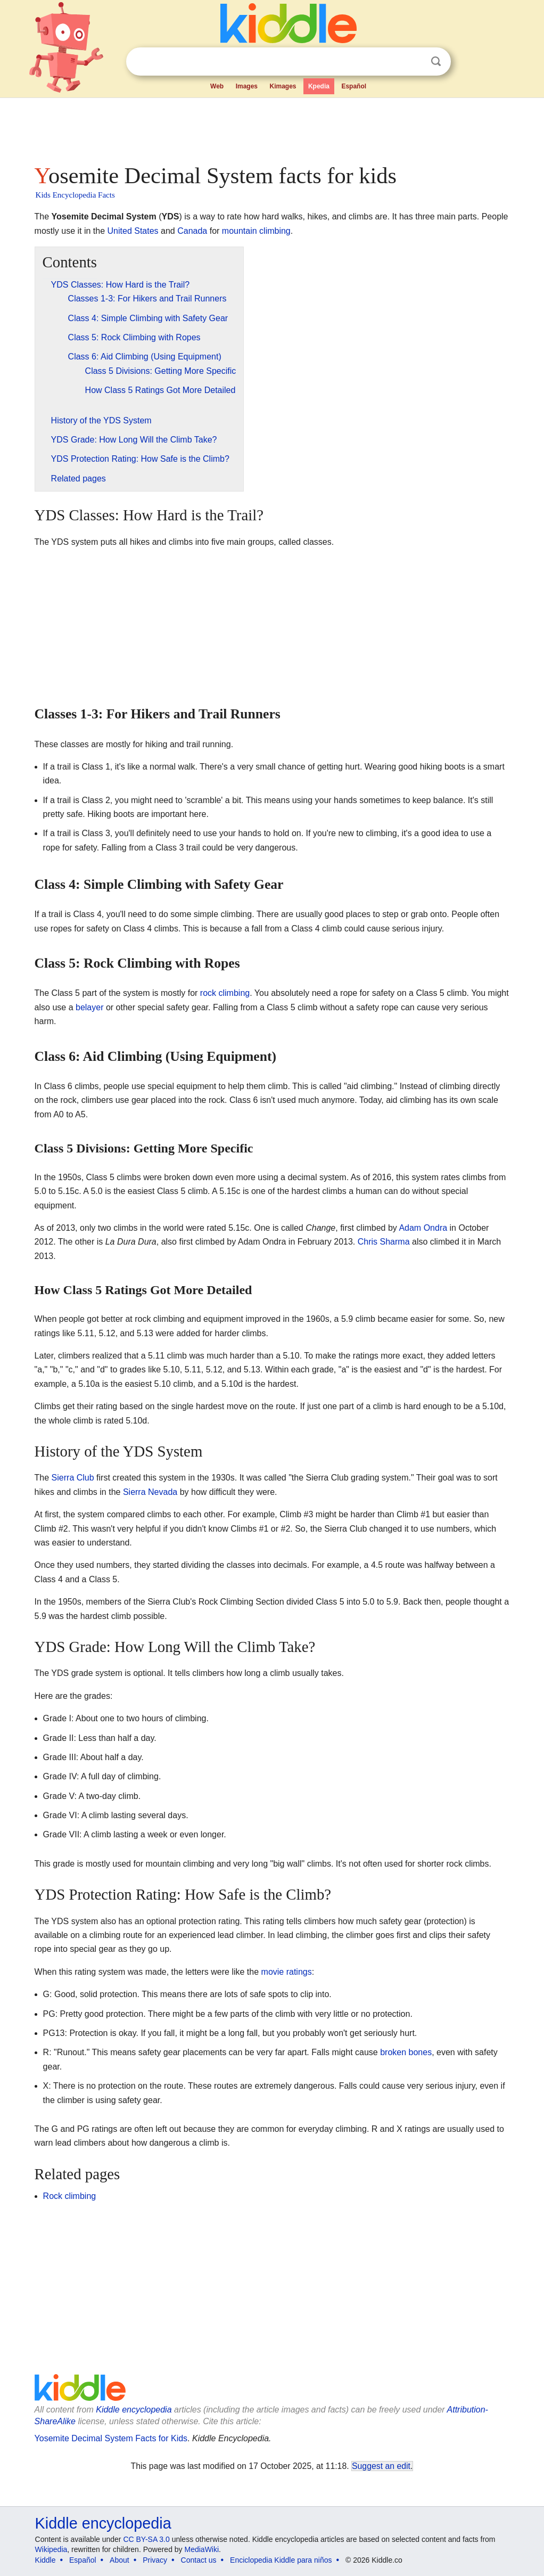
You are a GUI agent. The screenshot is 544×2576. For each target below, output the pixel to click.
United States (133, 230)
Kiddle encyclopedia (133, 2409)
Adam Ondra (423, 1227)
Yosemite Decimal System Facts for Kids (111, 2438)
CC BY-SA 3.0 (146, 2539)
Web (217, 86)
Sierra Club (73, 1477)
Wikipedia (51, 2549)
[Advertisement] (271, 128)
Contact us (199, 2560)
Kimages (282, 86)
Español (353, 86)
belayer (89, 1007)
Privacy (155, 2560)
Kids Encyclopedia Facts (75, 195)
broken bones (406, 2052)
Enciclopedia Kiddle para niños (281, 2560)
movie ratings (286, 1971)
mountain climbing (256, 230)
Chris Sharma (384, 1241)
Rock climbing (69, 2196)
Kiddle (45, 2560)
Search (436, 61)
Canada (192, 230)
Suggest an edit (381, 2466)
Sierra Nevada (150, 1491)
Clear (414, 62)
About (119, 2560)
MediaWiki (202, 2549)
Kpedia (318, 86)
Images (247, 86)
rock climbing (225, 992)
